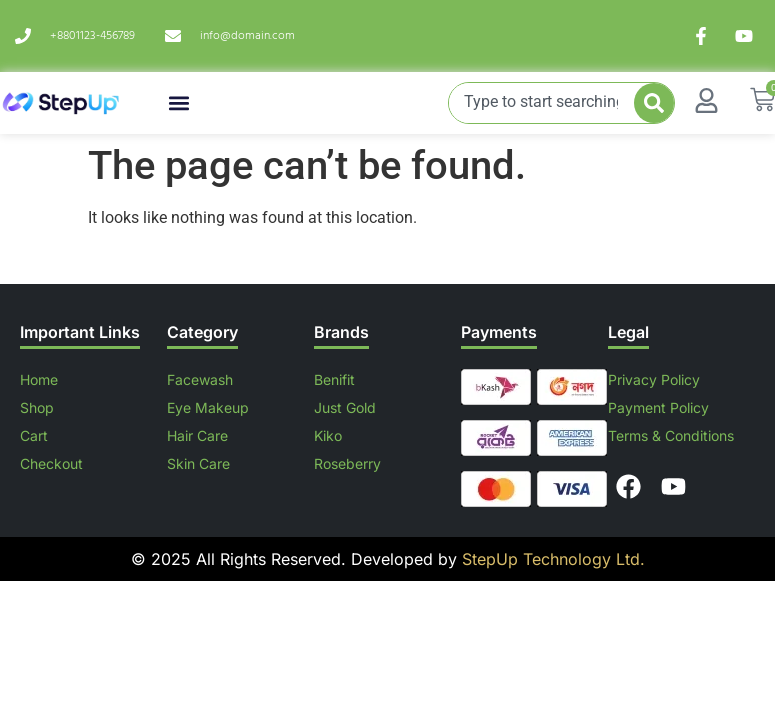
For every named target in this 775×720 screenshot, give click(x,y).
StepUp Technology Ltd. (551, 559)
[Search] (654, 103)
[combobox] (542, 103)
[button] (179, 103)
